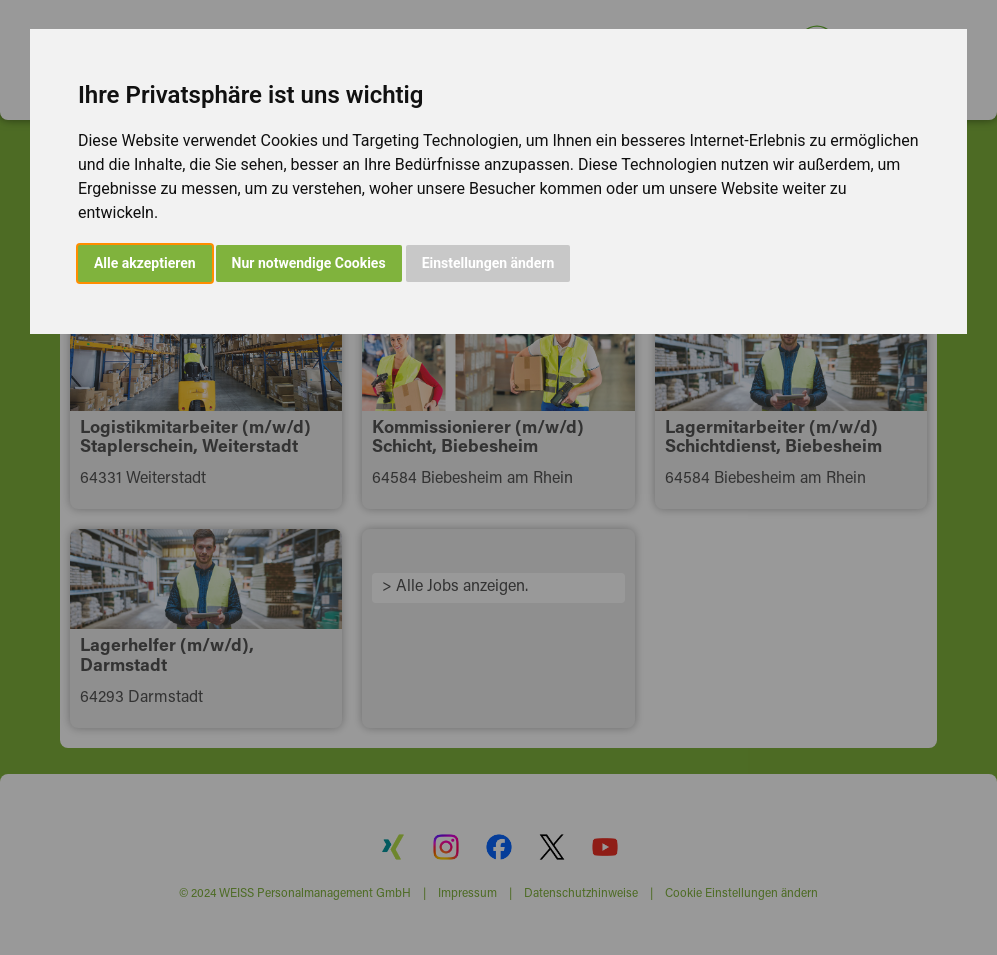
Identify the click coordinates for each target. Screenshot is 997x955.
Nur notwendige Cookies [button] (309, 263)
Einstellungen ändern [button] (488, 263)
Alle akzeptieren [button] (145, 263)
